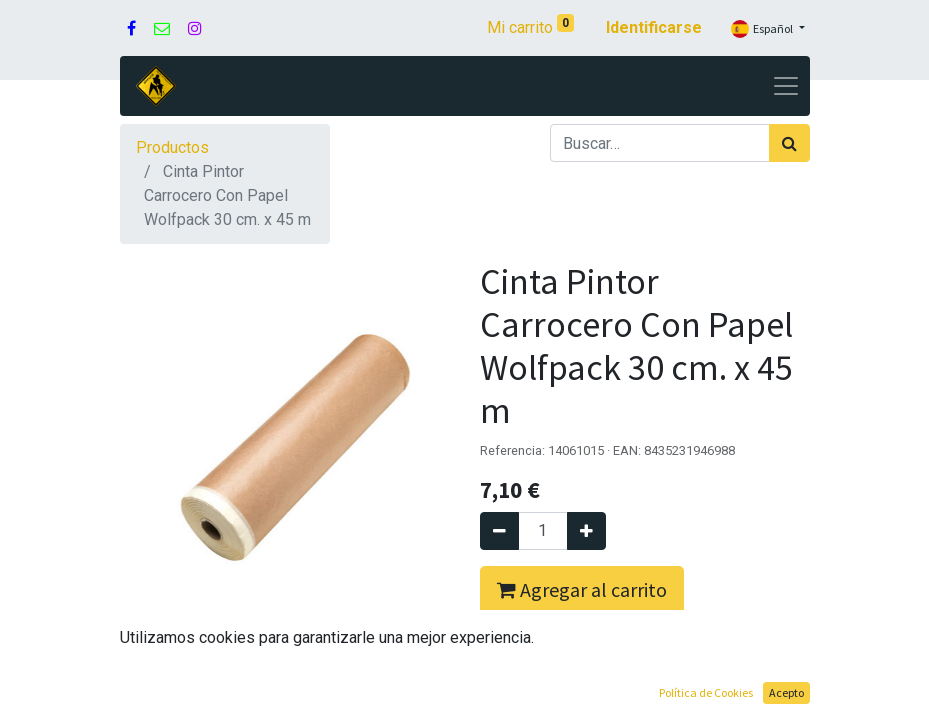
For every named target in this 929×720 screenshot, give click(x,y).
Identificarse (654, 27)
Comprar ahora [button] (566, 653)
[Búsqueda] (789, 143)
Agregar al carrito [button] (582, 589)
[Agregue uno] (586, 531)
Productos (172, 147)
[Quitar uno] (499, 531)
